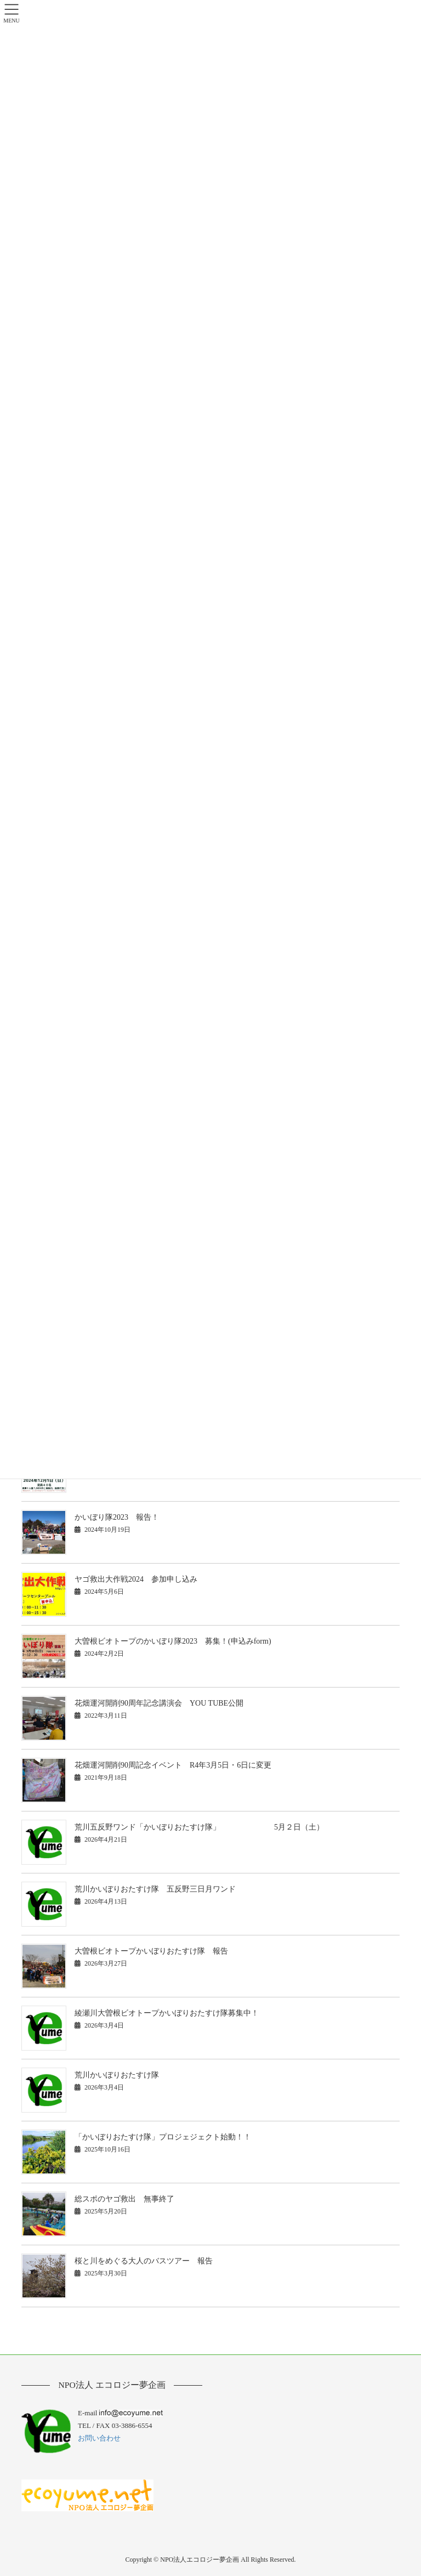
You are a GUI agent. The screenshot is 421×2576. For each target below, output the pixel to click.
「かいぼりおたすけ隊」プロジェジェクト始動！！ (163, 2137)
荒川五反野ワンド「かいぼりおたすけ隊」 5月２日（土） (199, 1827)
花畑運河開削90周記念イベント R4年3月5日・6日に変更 (173, 1765)
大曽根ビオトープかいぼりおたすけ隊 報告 (151, 1951)
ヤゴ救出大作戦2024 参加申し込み (136, 1579)
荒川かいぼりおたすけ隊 (117, 2075)
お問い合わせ (99, 2438)
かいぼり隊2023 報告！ (117, 1517)
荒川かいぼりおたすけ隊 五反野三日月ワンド (155, 1889)
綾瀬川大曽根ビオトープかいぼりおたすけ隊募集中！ (167, 2013)
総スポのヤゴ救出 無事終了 (124, 2199)
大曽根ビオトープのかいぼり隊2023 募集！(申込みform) (173, 1641)
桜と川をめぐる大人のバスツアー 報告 (144, 2261)
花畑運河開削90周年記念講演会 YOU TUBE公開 (159, 1703)
